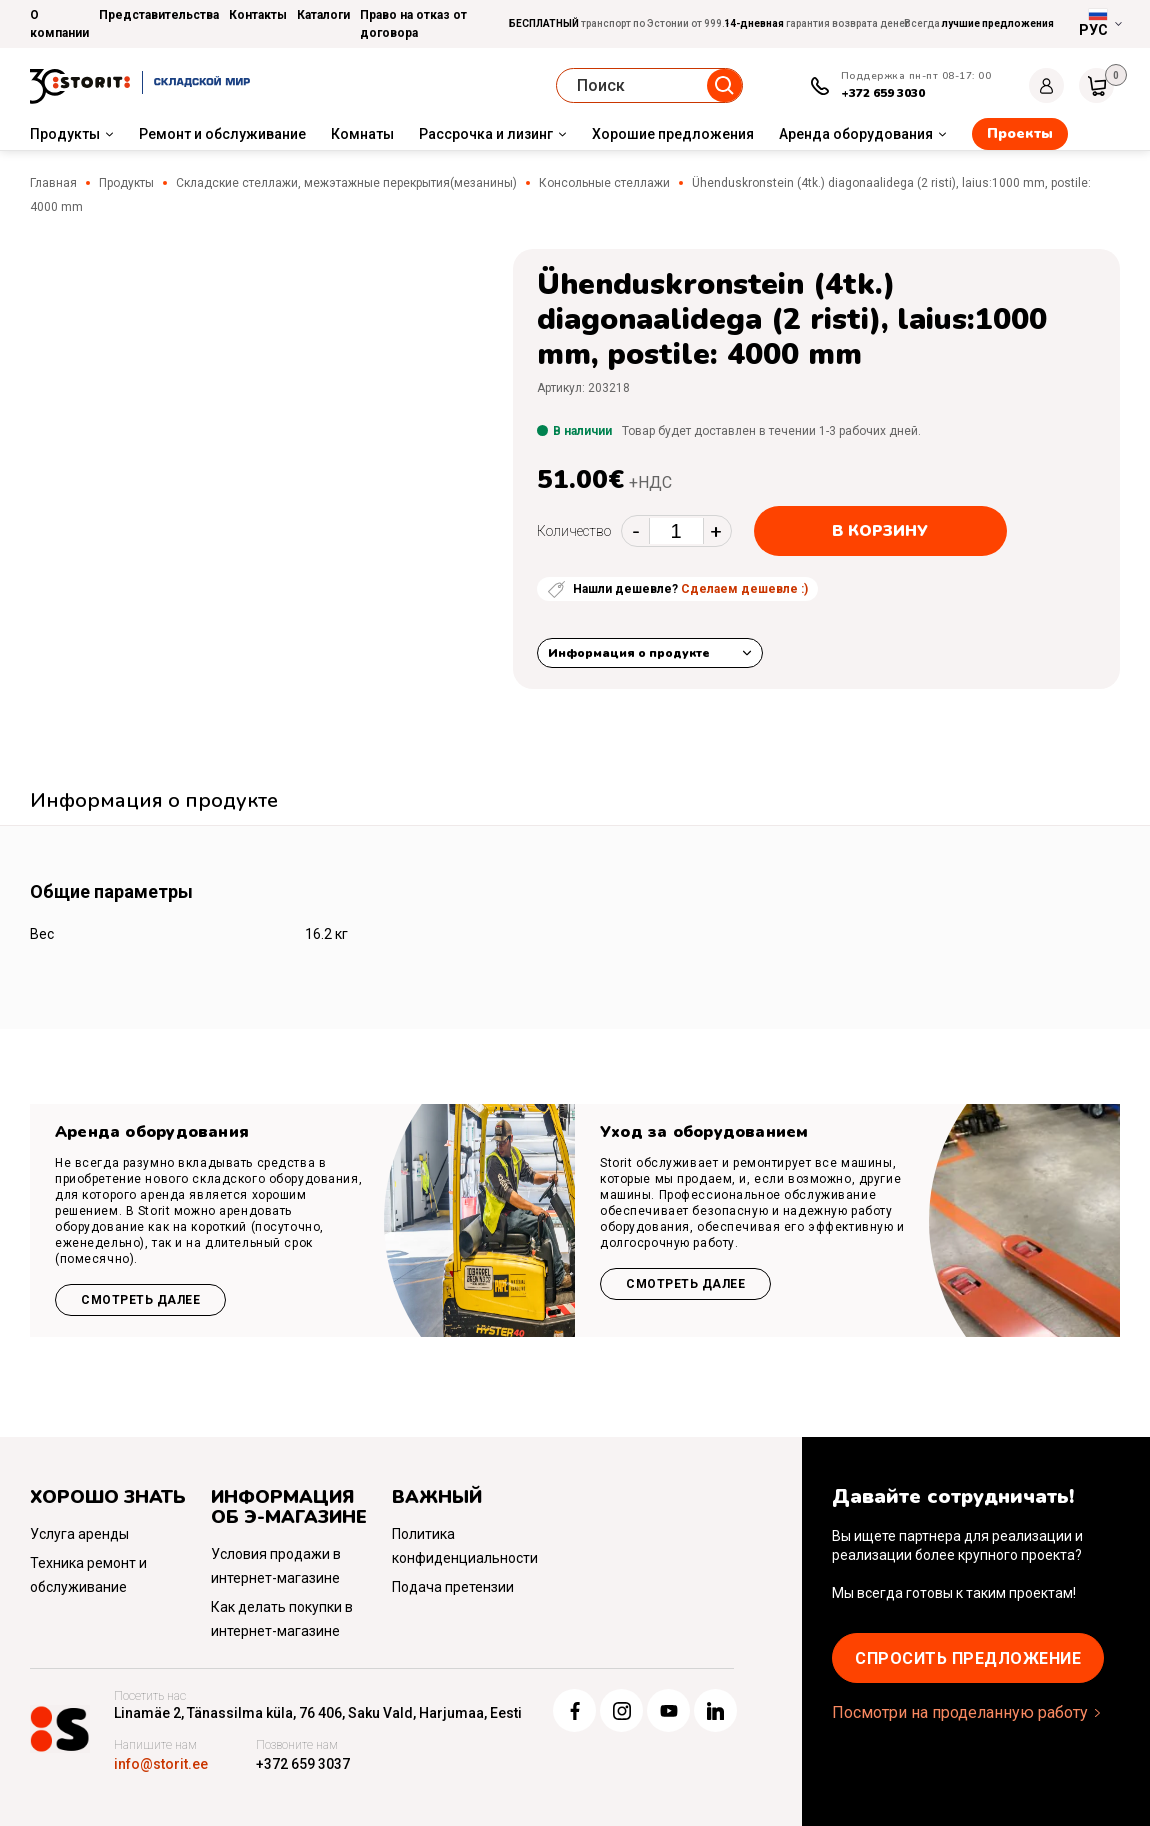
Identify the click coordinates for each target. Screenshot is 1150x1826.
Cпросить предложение (968, 1658)
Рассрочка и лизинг (486, 134)
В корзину (880, 531)
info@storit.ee (161, 1764)
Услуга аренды (79, 1534)
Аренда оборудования (856, 134)
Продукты (65, 134)
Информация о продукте (629, 653)
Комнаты (362, 134)
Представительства (159, 15)
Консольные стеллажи (604, 183)
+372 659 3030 (883, 93)
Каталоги (323, 15)
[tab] (154, 803)
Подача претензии (453, 1587)
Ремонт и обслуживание (222, 134)
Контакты (258, 15)
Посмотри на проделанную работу (960, 1712)
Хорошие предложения (673, 134)
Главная (53, 183)
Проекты (1020, 133)
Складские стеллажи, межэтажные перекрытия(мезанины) (346, 183)
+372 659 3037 (303, 1764)
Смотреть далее (140, 1300)
